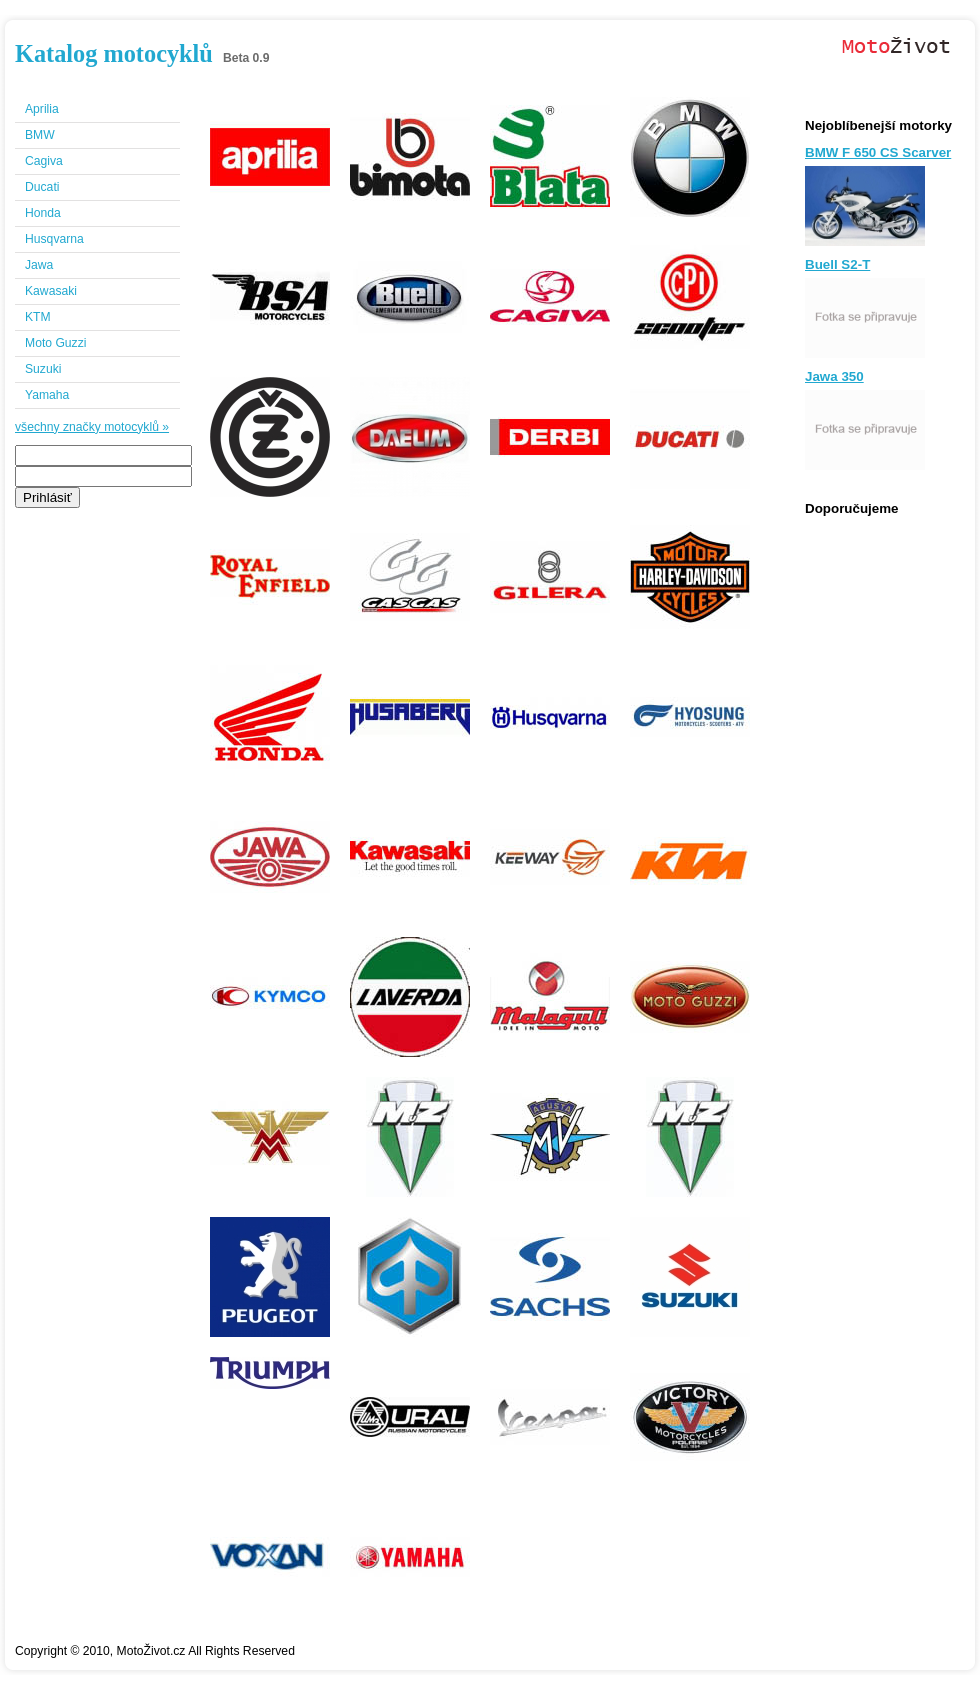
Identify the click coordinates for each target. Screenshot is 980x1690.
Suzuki (43, 369)
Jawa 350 (834, 376)
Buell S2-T (837, 264)
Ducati (42, 187)
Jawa (39, 265)
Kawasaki (51, 291)
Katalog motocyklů (114, 53)
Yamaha (47, 395)
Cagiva (44, 161)
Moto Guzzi (55, 343)
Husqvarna (54, 239)
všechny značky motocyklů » (92, 427)
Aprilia (42, 109)
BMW (40, 135)
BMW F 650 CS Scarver (878, 152)
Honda (43, 213)
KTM (38, 317)
